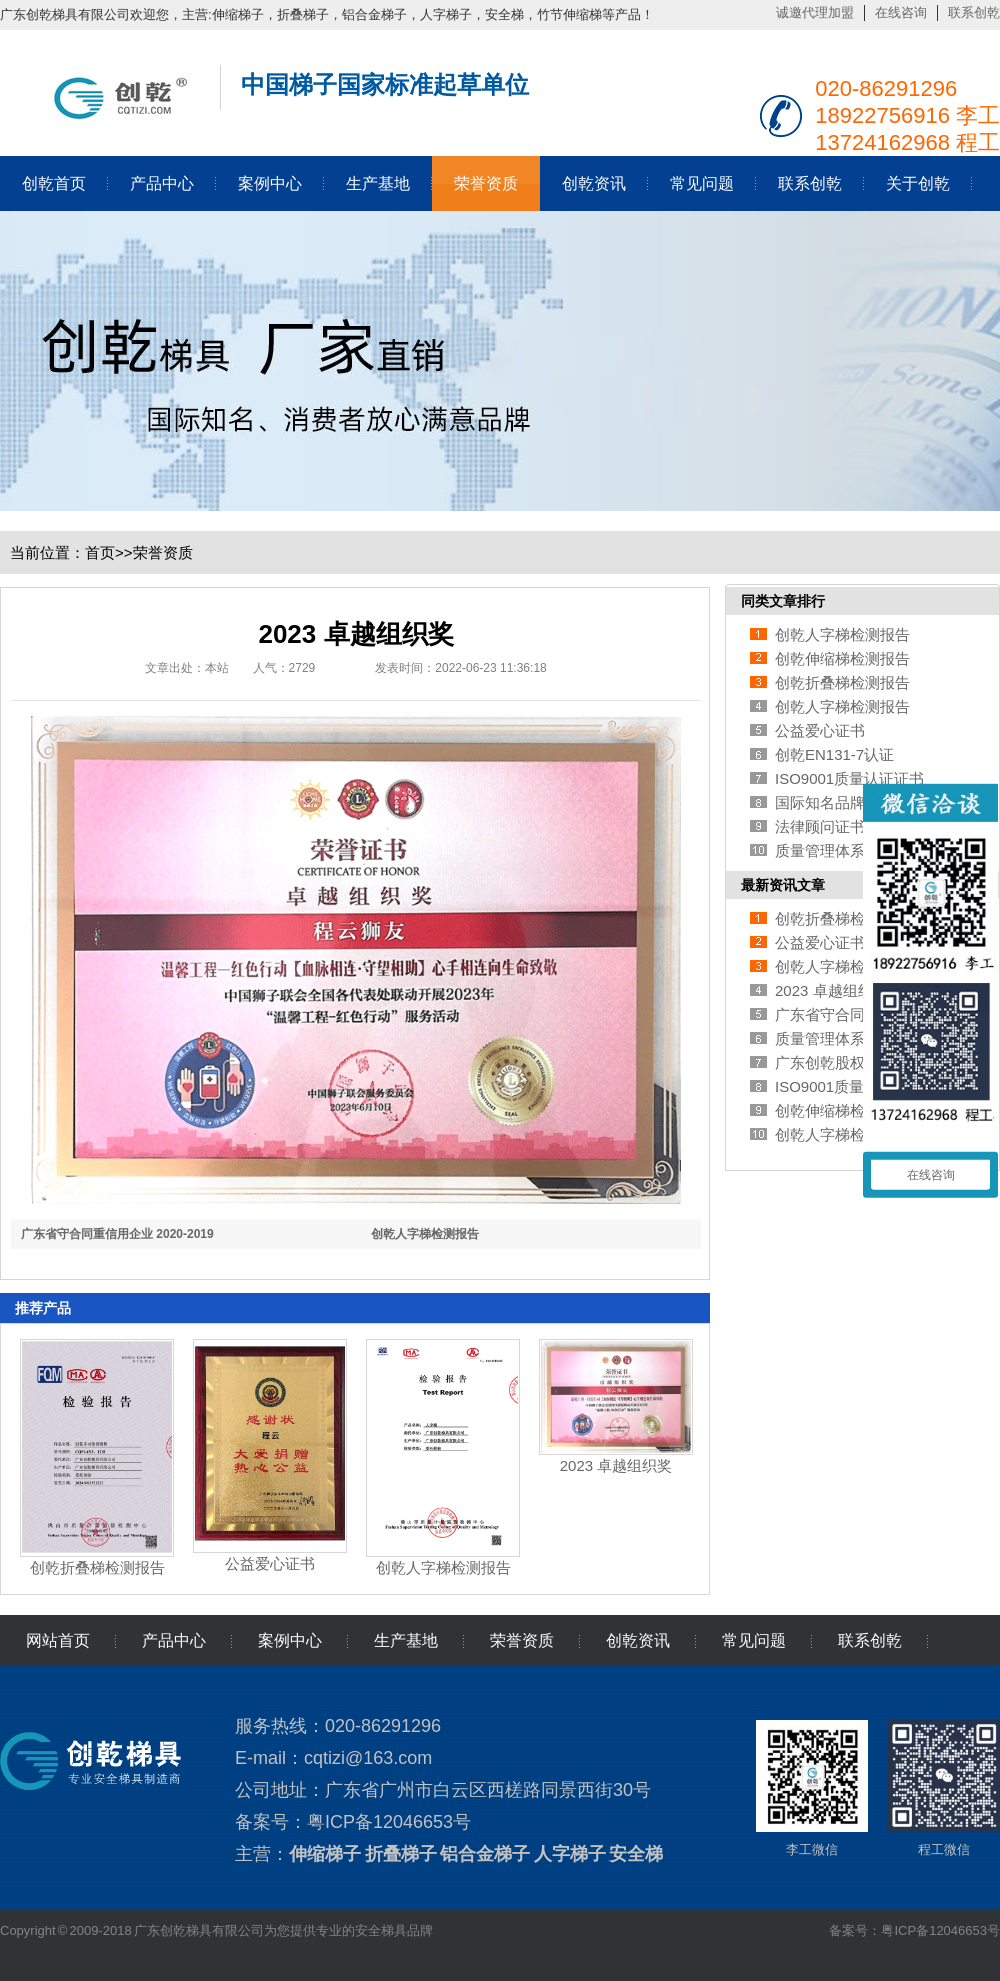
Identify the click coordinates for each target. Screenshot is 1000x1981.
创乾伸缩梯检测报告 (842, 658)
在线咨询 (901, 12)
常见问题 (702, 183)
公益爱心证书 (270, 1563)
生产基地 (378, 183)
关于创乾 (918, 183)
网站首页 (58, 1640)
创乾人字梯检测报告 (425, 1234)
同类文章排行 (783, 601)
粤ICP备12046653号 (389, 1822)
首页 (100, 552)
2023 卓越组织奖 (616, 1465)
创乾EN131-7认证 (834, 754)
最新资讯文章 (783, 885)
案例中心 (270, 183)
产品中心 (162, 183)
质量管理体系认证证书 (850, 850)
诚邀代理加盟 (815, 12)
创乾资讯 (594, 183)
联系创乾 (974, 12)
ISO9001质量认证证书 (849, 778)
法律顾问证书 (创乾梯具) (857, 826)
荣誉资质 (486, 183)
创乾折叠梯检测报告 (97, 1567)
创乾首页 (54, 183)
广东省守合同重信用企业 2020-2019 (117, 1234)
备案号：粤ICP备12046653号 (914, 1930)
